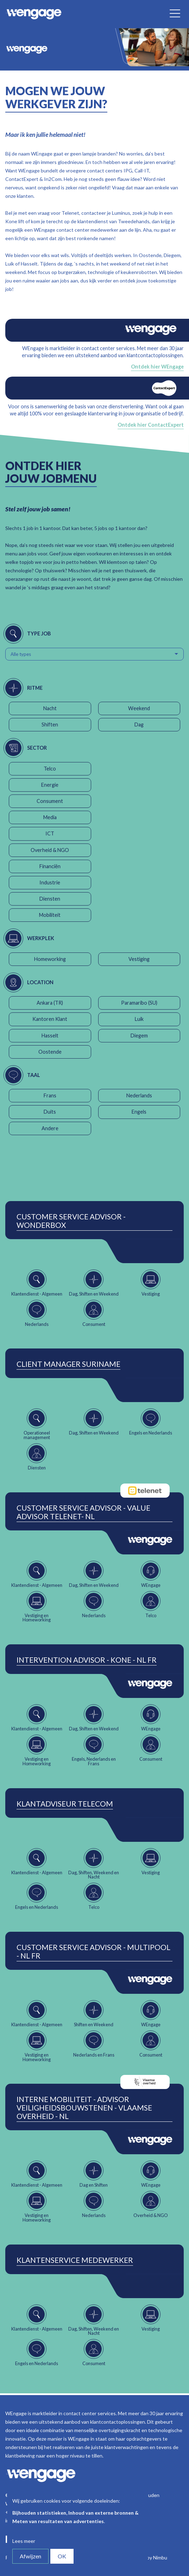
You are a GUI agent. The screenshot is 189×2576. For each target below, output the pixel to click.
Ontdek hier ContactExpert (151, 425)
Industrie (49, 882)
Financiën (50, 866)
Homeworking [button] (50, 959)
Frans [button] (50, 1095)
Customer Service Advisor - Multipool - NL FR (93, 1951)
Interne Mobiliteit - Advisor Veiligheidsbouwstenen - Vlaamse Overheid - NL (84, 2107)
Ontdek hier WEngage (157, 367)
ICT (49, 833)
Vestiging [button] (139, 959)
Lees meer (23, 2541)
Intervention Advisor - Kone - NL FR (87, 1660)
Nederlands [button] (139, 1095)
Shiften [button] (50, 724)
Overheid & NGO (50, 850)
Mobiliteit (50, 915)
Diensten (49, 899)
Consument (50, 801)
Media (50, 817)
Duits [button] (50, 1112)
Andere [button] (50, 1128)
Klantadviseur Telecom (65, 1803)
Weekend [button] (139, 708)
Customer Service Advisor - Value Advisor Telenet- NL (83, 1512)
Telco (50, 769)
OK (62, 2556)
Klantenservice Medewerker (75, 2260)
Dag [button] (139, 724)
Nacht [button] (50, 708)
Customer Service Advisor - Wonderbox (71, 1220)
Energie (49, 785)
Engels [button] (139, 1112)
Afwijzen (30, 2556)
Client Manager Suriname (68, 1364)
